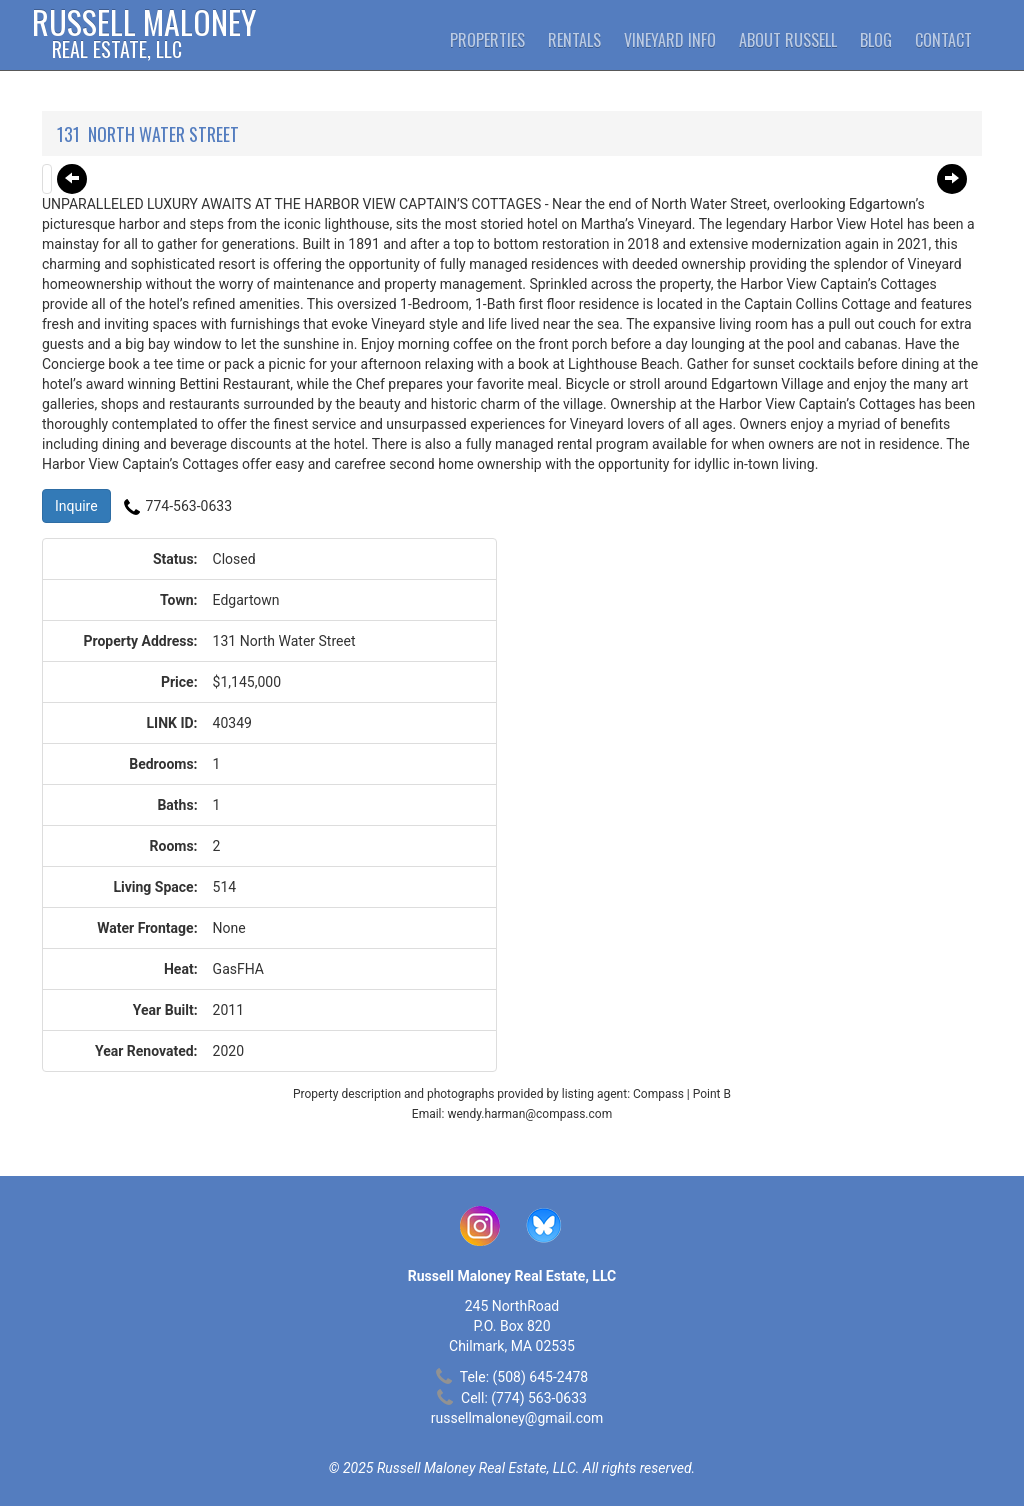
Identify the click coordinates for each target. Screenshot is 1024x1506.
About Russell (788, 40)
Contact (943, 40)
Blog (876, 40)
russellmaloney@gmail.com (517, 1418)
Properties (487, 40)
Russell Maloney (144, 35)
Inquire (76, 506)
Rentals (574, 40)
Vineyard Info (670, 40)
